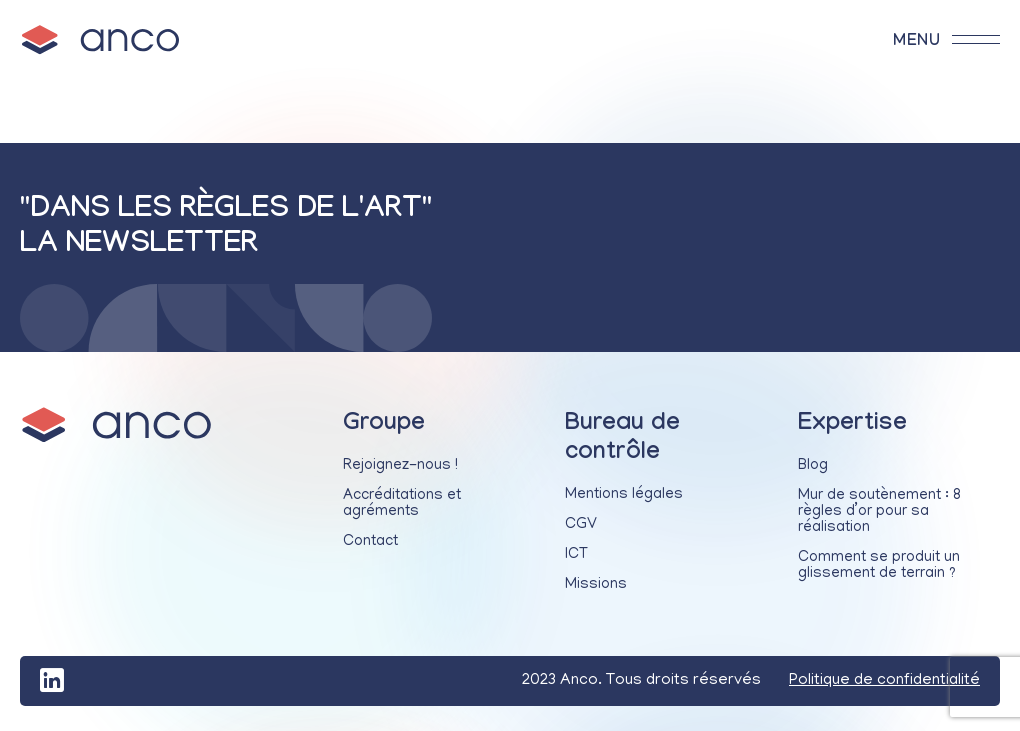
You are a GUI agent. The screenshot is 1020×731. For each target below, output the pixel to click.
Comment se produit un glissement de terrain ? (879, 566)
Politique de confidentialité (884, 681)
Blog (813, 466)
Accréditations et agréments (402, 504)
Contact (370, 542)
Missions (596, 585)
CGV (581, 525)
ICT (576, 555)
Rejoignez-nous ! (400, 466)
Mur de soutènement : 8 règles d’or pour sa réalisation (879, 512)
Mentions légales (624, 495)
